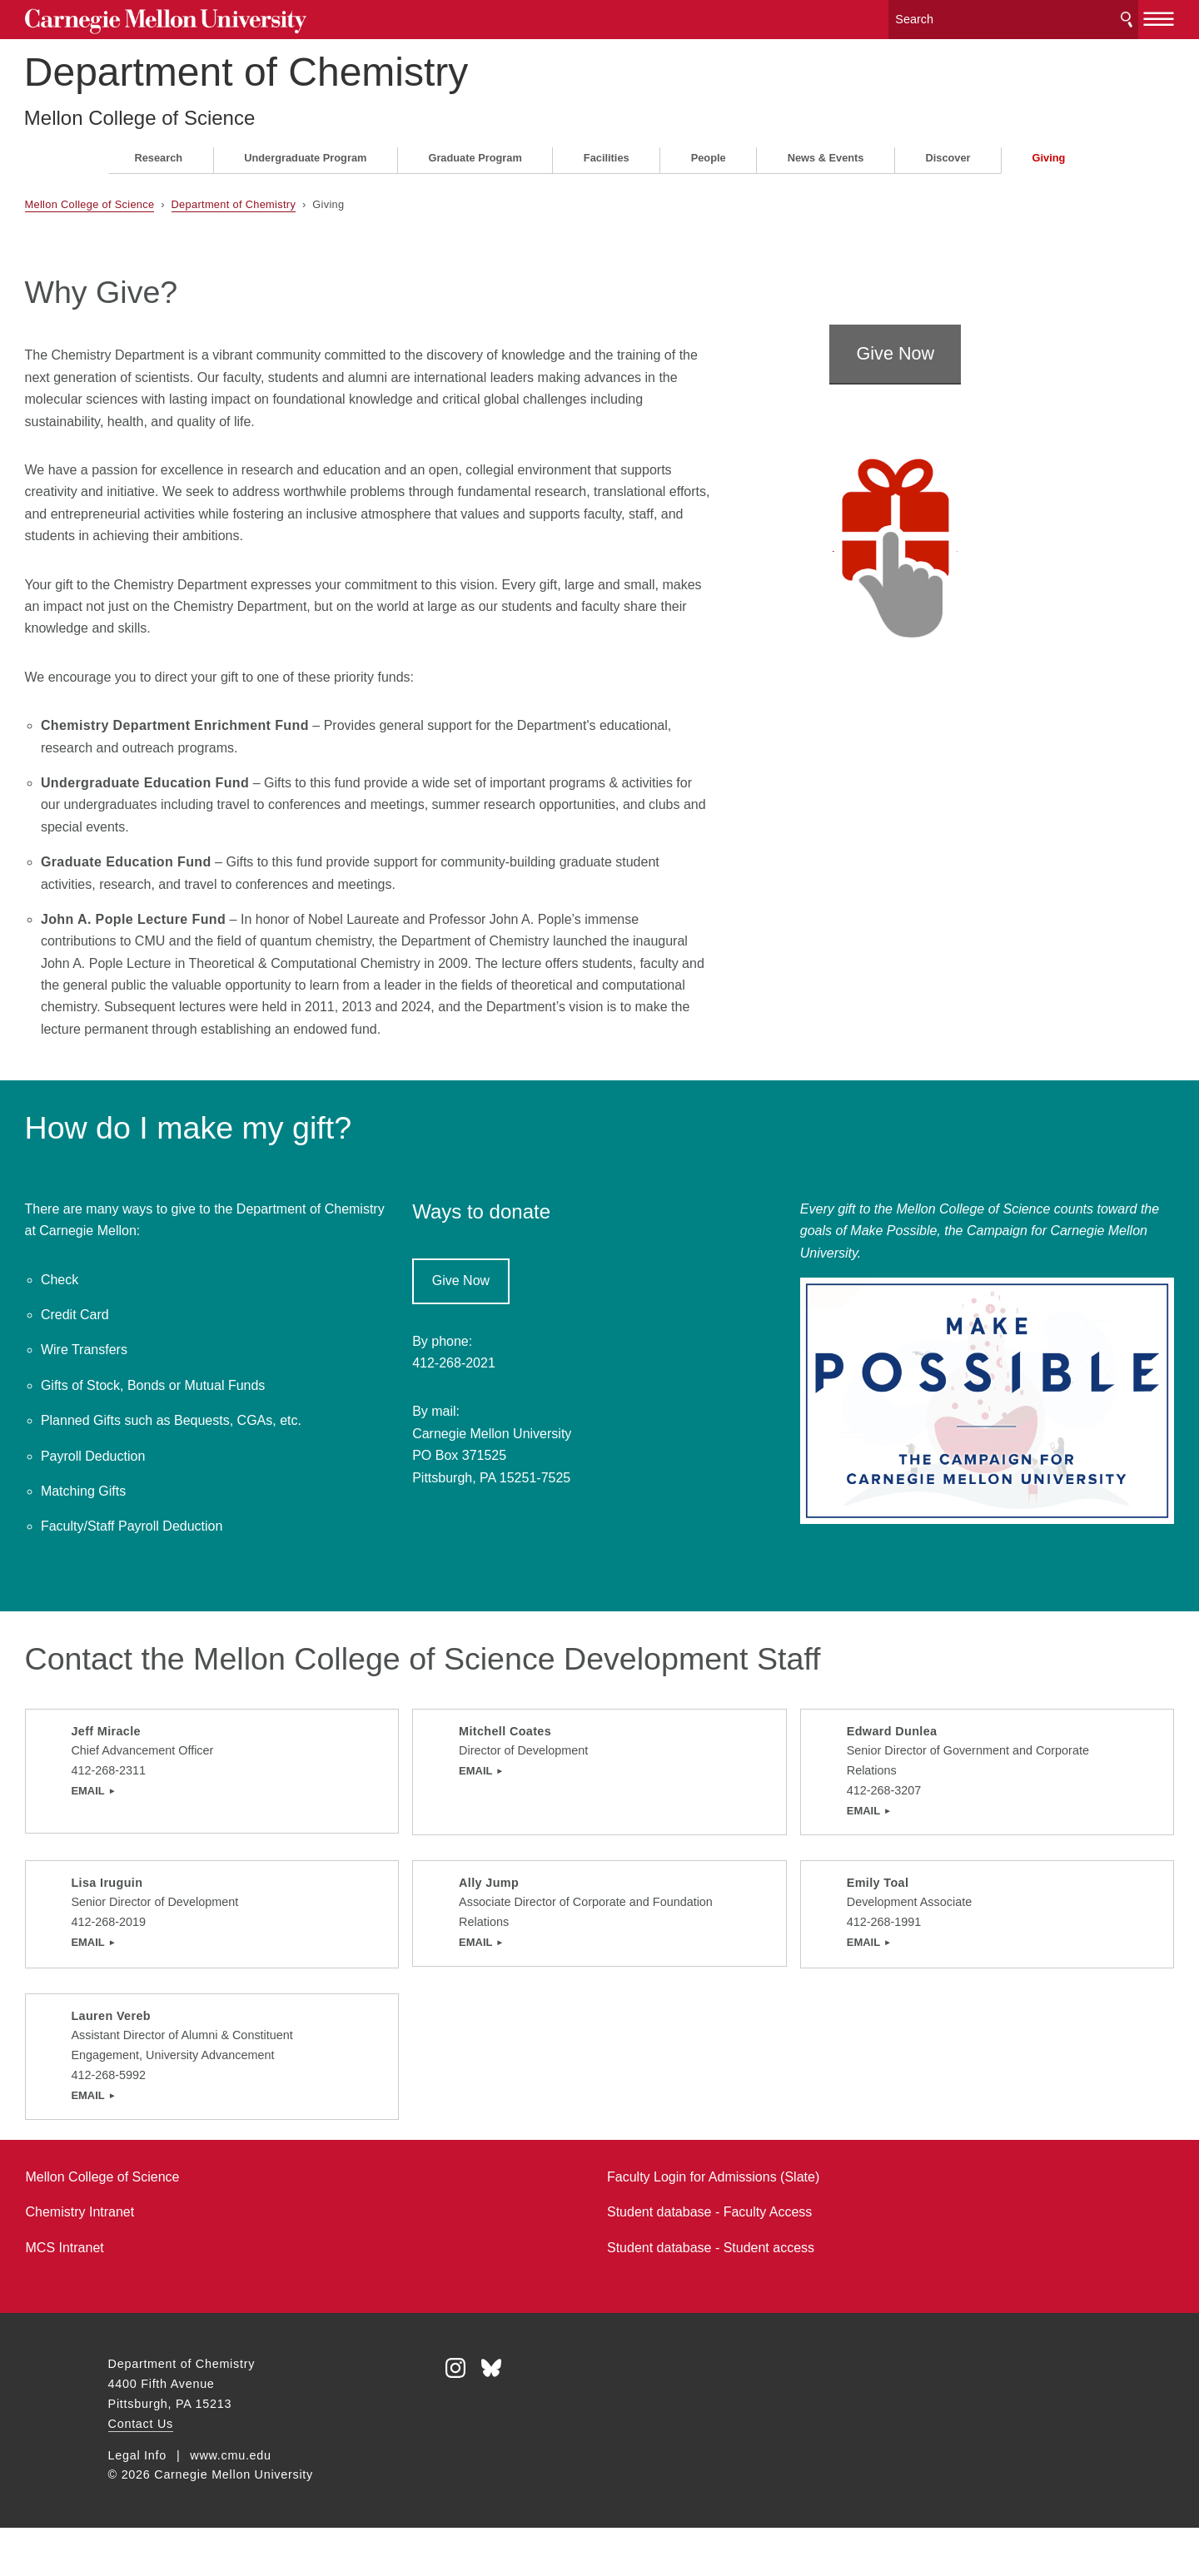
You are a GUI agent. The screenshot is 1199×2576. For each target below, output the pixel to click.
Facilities (606, 151)
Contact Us (140, 2472)
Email (469, 1786)
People (708, 151)
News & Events (826, 151)
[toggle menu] (1076, 15)
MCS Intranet (148, 2296)
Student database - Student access (710, 2296)
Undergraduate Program (305, 151)
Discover (948, 151)
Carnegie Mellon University (233, 18)
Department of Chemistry (330, 65)
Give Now (937, 294)
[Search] (932, 16)
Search (1043, 16)
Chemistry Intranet (163, 2260)
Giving (1049, 151)
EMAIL (137, 1805)
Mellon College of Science (224, 111)
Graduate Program (474, 151)
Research (159, 151)
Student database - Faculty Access (709, 2260)
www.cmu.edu (230, 2503)
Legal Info (137, 2503)
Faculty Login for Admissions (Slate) (713, 2225)
